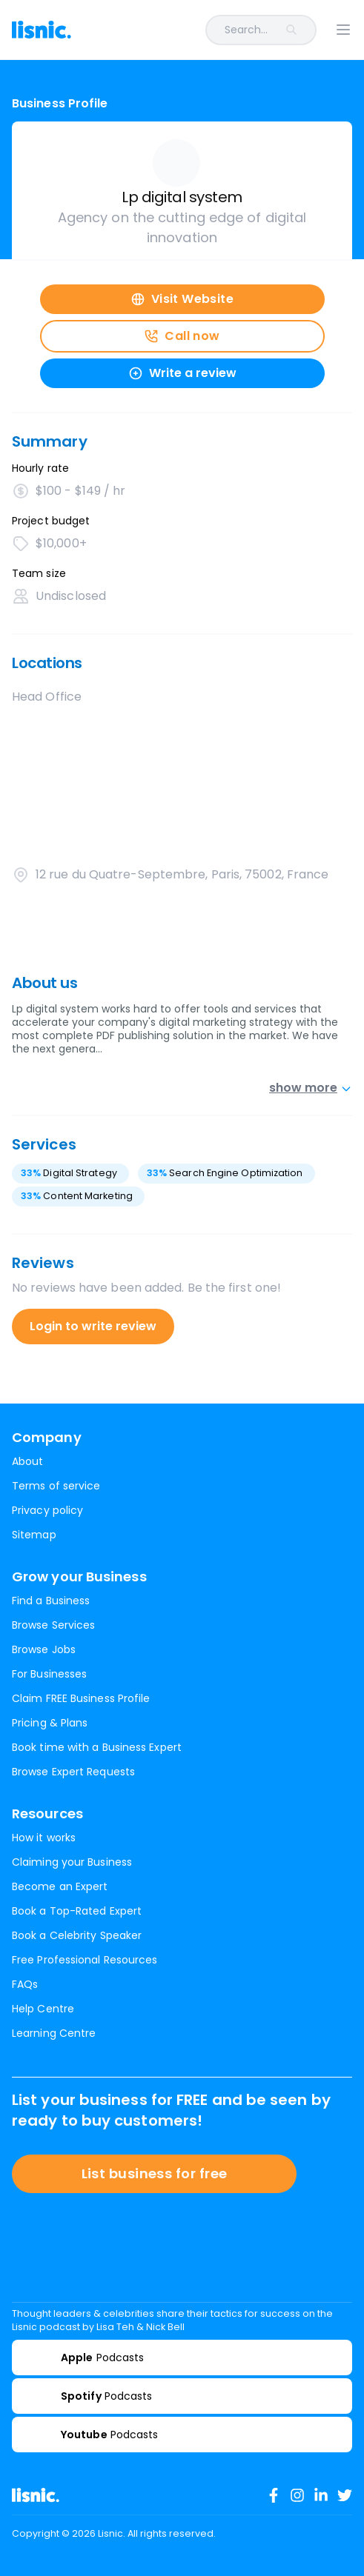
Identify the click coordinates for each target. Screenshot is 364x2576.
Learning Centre (54, 2033)
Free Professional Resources (84, 1959)
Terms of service (56, 1485)
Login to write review (93, 1326)
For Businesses (49, 1673)
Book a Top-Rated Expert (77, 1910)
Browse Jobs (44, 1649)
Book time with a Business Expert (97, 1747)
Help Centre (43, 2008)
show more (310, 1087)
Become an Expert (59, 1886)
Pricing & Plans (49, 1722)
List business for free (155, 2173)
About (27, 1461)
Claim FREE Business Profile (81, 1698)
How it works (44, 1837)
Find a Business (51, 1600)
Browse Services (53, 1625)
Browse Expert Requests (73, 1771)
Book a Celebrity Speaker (77, 1935)
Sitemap (34, 1534)
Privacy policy (47, 1510)
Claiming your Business (72, 1862)
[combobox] (203, 30)
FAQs (25, 1984)
